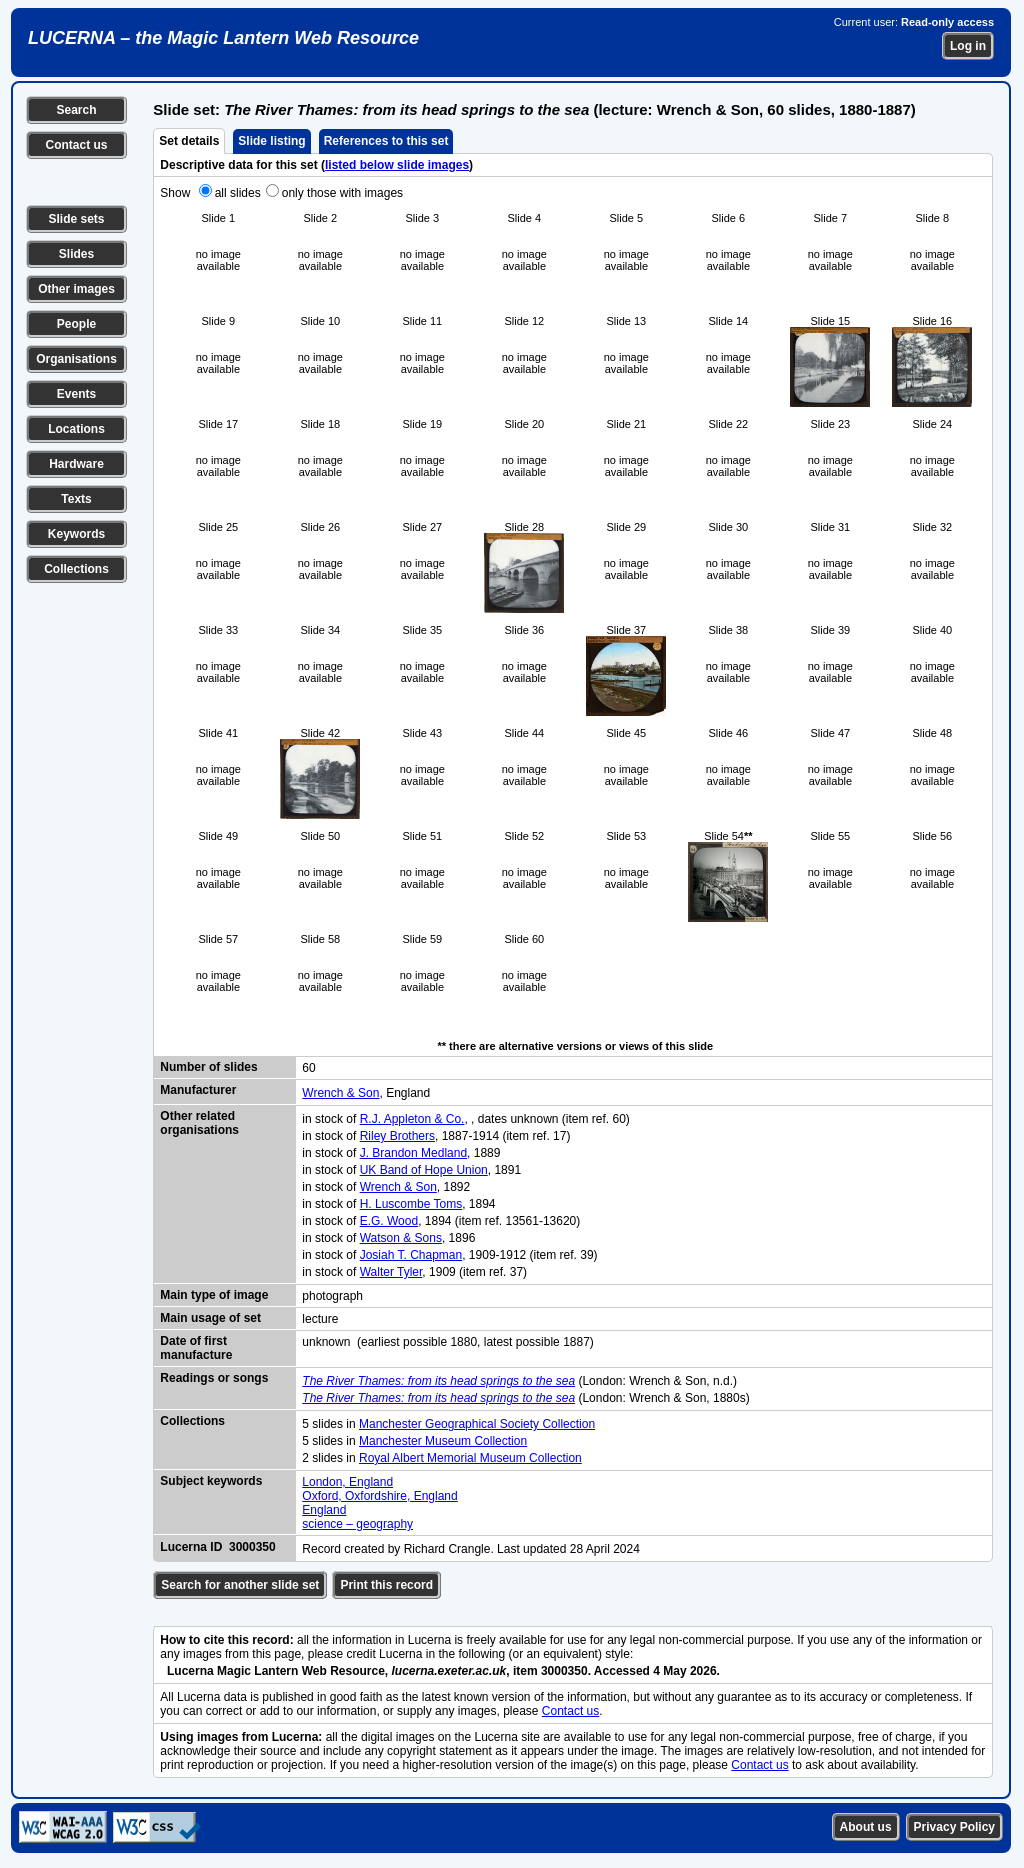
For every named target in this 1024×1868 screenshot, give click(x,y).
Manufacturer (198, 1090)
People (76, 324)
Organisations (76, 359)
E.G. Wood (389, 1221)
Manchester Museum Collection (443, 1441)
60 (308, 1068)
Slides (76, 254)
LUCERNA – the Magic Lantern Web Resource (223, 38)
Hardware (76, 464)
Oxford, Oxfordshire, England (379, 1496)
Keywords (76, 534)
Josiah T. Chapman (411, 1255)
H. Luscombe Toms (411, 1204)
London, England (347, 1482)
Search (76, 110)
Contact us (76, 145)
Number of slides (208, 1067)
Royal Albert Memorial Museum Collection (470, 1458)
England (324, 1510)
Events (76, 394)
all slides (238, 193)
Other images (76, 289)
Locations (76, 429)
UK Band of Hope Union (424, 1170)
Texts (76, 499)
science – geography (357, 1524)
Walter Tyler (391, 1272)
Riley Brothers (397, 1136)
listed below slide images (397, 165)
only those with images (342, 193)
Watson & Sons (401, 1238)
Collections (76, 569)
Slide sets (76, 219)
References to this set (386, 141)
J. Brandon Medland (413, 1153)
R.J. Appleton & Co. (412, 1119)
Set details (189, 141)
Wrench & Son (340, 1093)
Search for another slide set (240, 1585)
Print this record (386, 1585)
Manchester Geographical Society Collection (477, 1424)
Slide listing (271, 141)
